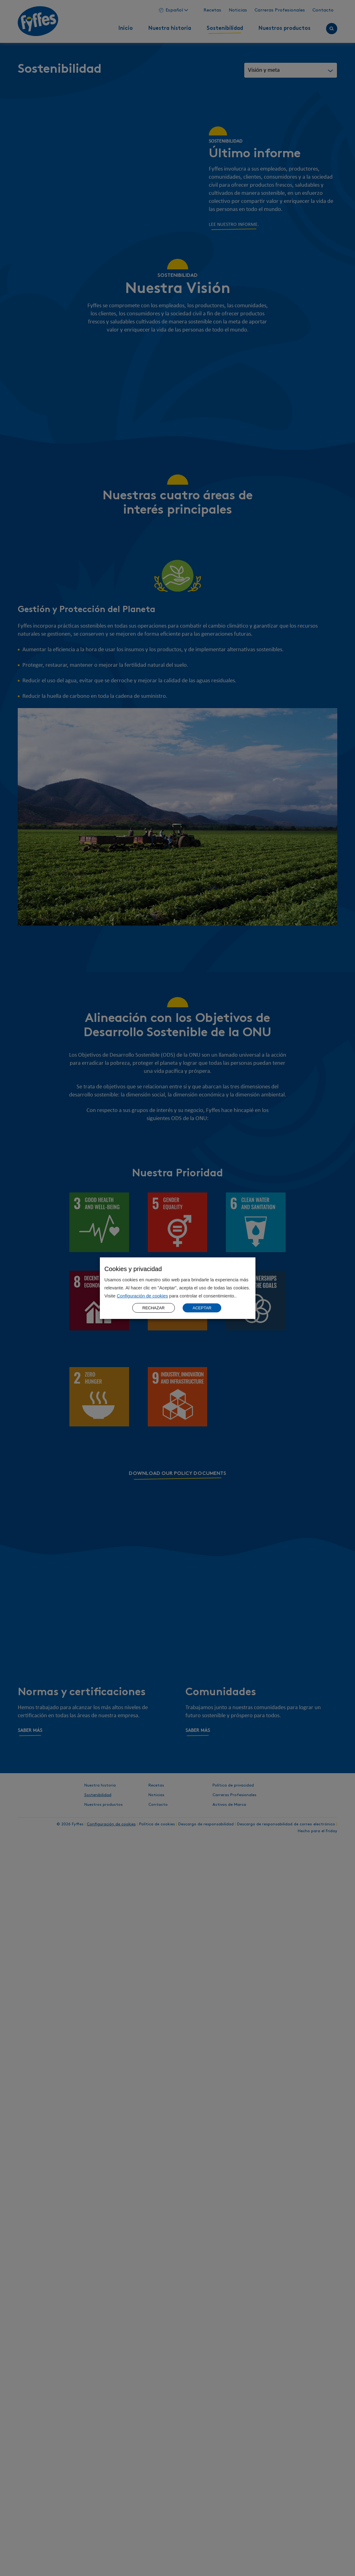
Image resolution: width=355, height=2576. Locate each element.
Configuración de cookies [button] (142, 1295)
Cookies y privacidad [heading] (133, 1268)
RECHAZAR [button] (153, 1308)
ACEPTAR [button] (202, 1308)
